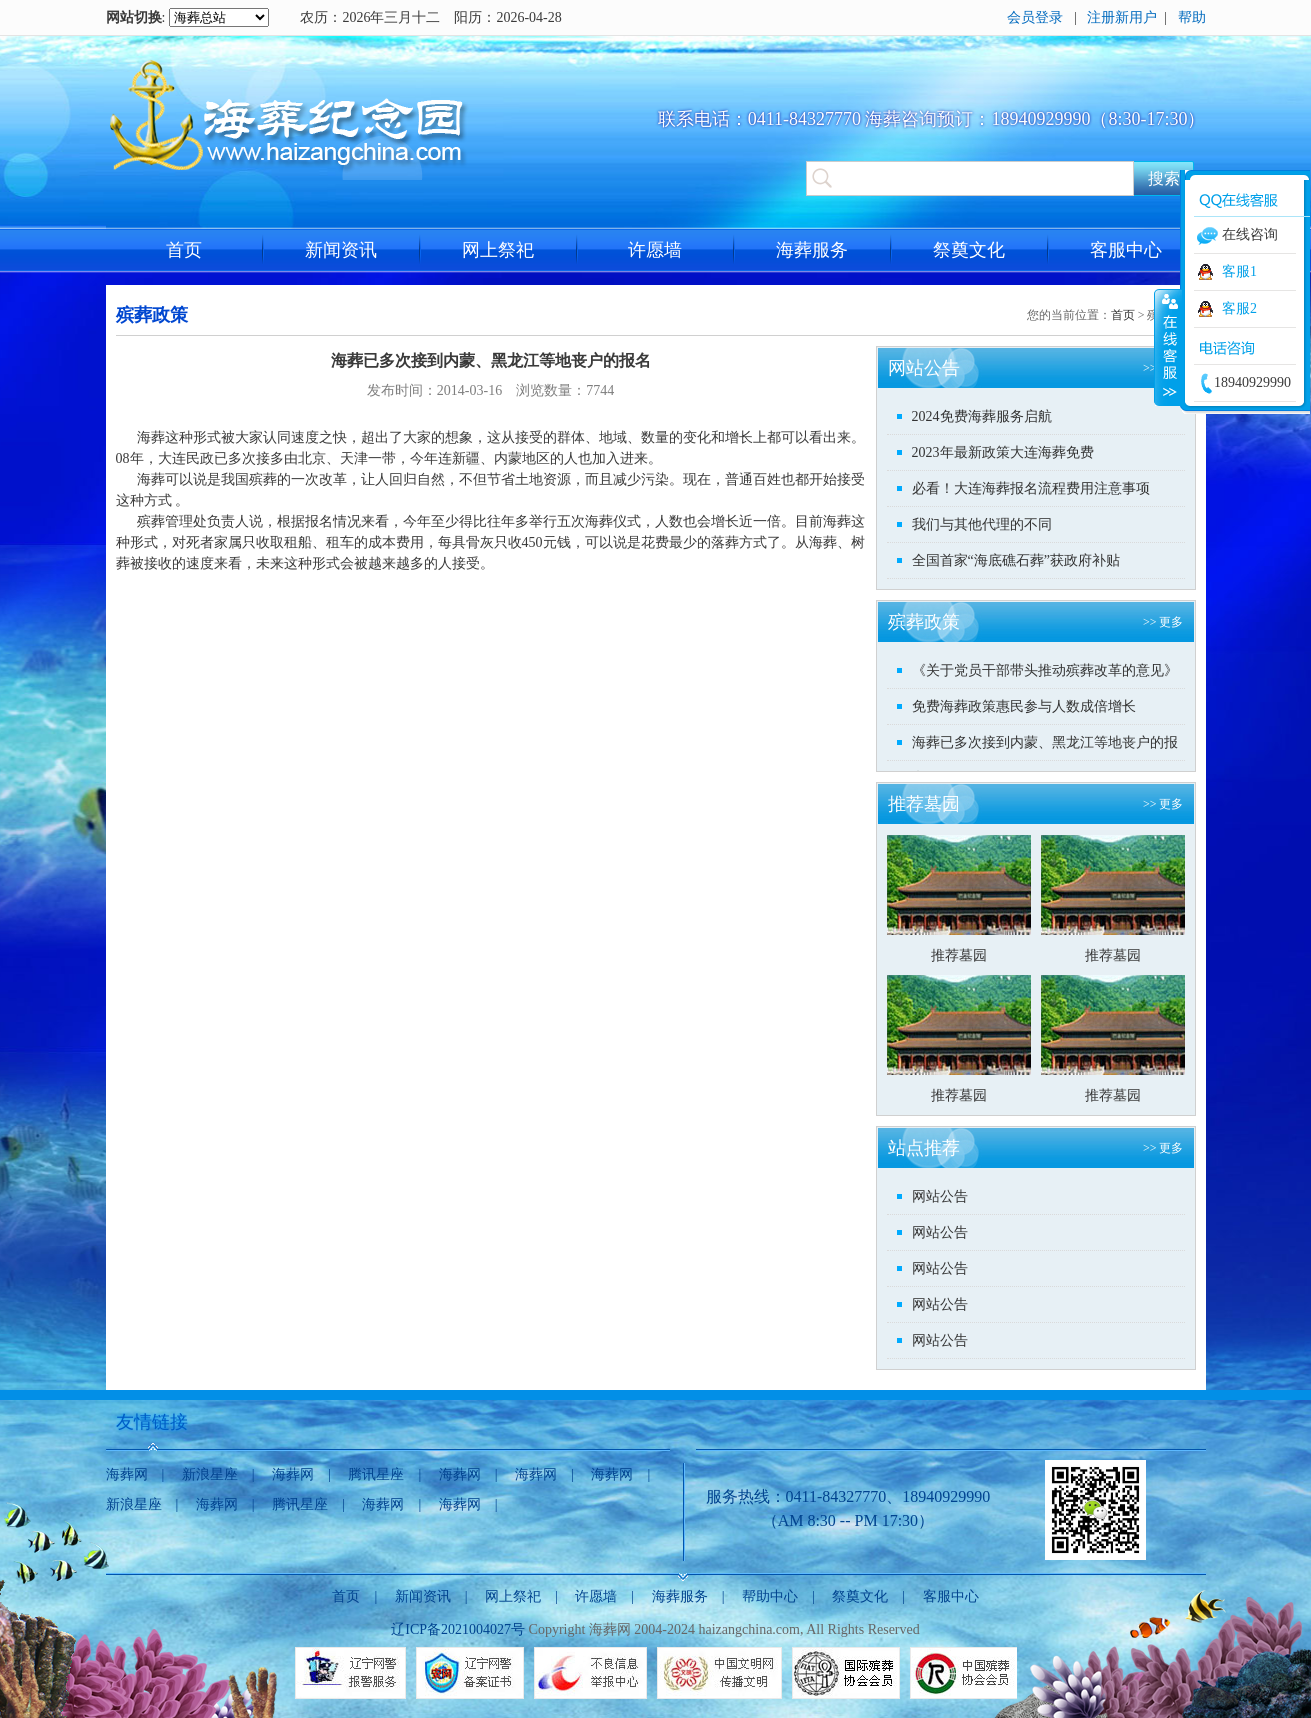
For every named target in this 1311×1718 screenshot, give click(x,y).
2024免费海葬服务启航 (982, 416)
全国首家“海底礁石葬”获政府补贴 (1016, 560)
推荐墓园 (959, 955)
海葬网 (127, 1474)
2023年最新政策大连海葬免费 (1003, 452)
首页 (184, 250)
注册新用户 (1122, 17)
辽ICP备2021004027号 (458, 1629)
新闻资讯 (341, 250)
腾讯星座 (376, 1474)
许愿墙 (655, 250)
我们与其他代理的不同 (982, 524)
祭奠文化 (969, 250)
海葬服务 (812, 250)
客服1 (1239, 271)
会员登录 (1035, 17)
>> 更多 (1163, 622)
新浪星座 (210, 1474)
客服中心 (1126, 250)
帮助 (1192, 17)
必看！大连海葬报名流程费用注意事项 (1031, 488)
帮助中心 (770, 1596)
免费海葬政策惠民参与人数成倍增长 (1024, 706)
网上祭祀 (498, 250)
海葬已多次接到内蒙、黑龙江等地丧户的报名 (1045, 747)
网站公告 (940, 1196)
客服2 (1239, 308)
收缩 (1168, 347)
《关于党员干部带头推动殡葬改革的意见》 (1045, 670)
